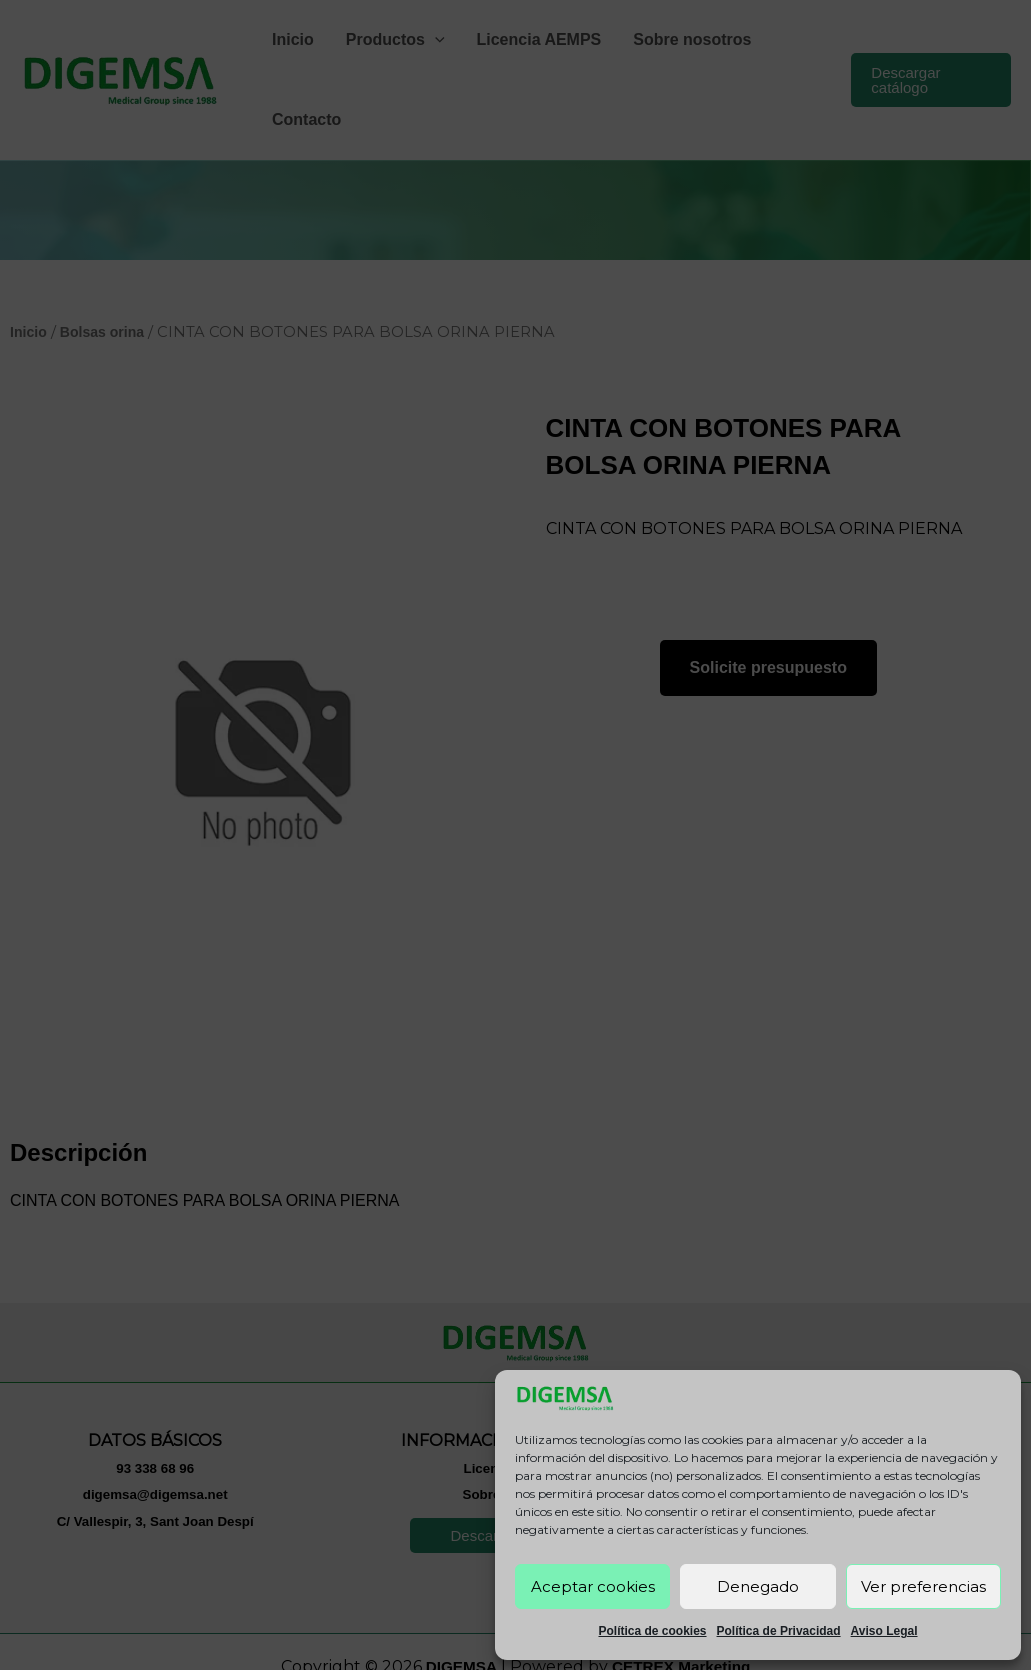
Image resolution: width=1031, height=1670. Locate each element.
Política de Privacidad (779, 1631)
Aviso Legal (884, 1631)
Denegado (758, 1586)
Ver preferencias (923, 1586)
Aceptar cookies (593, 1586)
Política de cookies (652, 1631)
